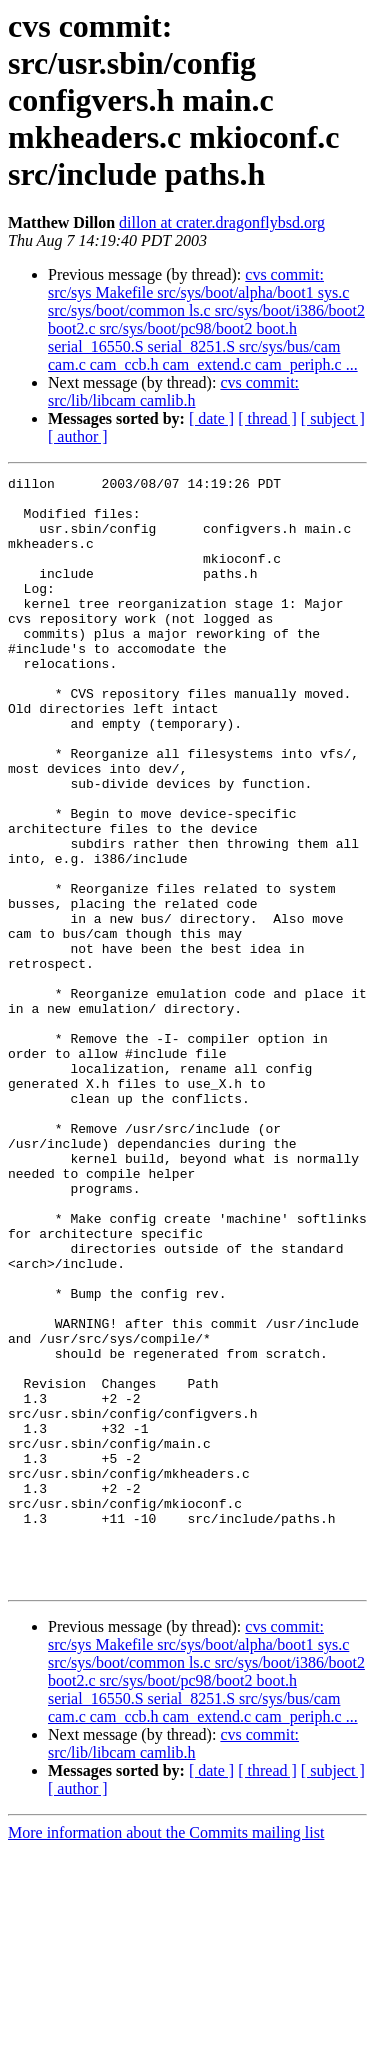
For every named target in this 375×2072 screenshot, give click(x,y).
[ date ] (211, 418)
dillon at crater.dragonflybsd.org (222, 222)
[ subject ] (333, 418)
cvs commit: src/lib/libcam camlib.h (173, 391)
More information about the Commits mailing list (166, 2054)
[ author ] (78, 436)
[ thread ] (267, 418)
